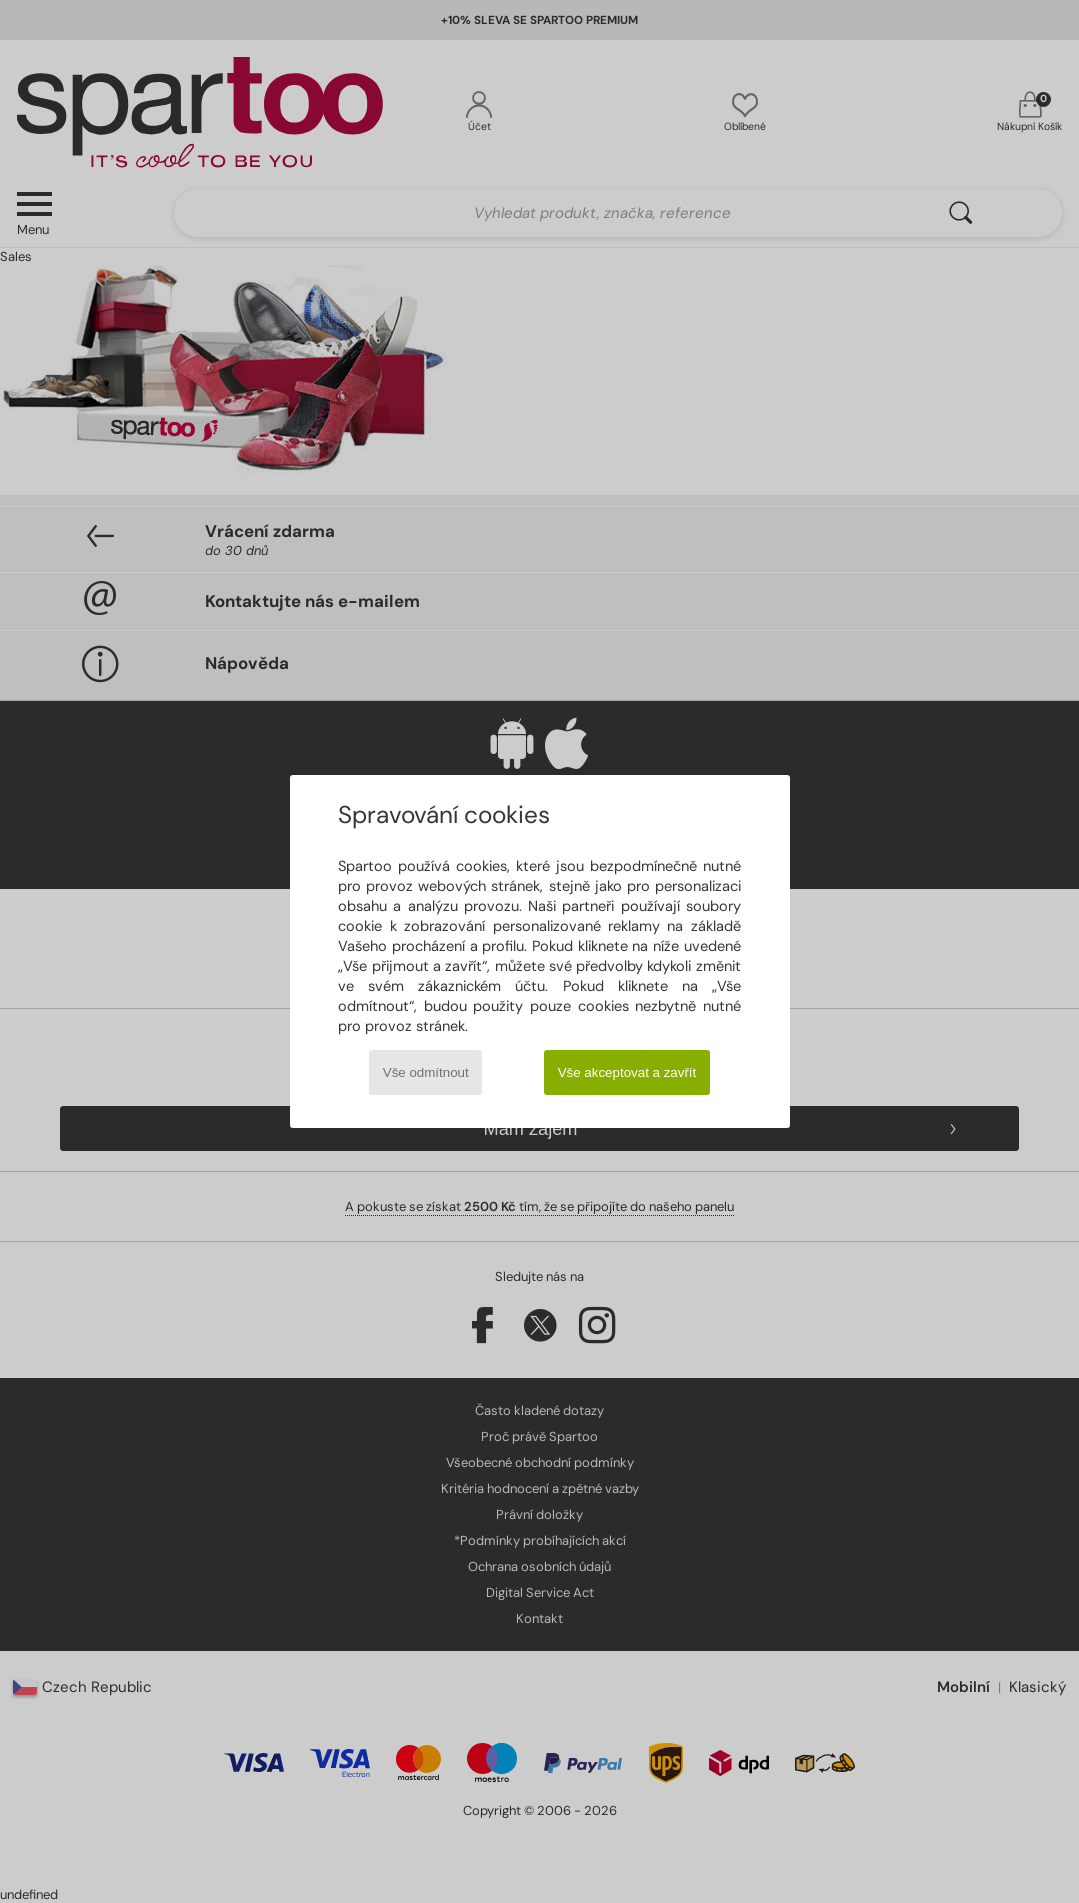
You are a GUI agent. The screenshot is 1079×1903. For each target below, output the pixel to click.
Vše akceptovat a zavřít (627, 1072)
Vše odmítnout (426, 1072)
